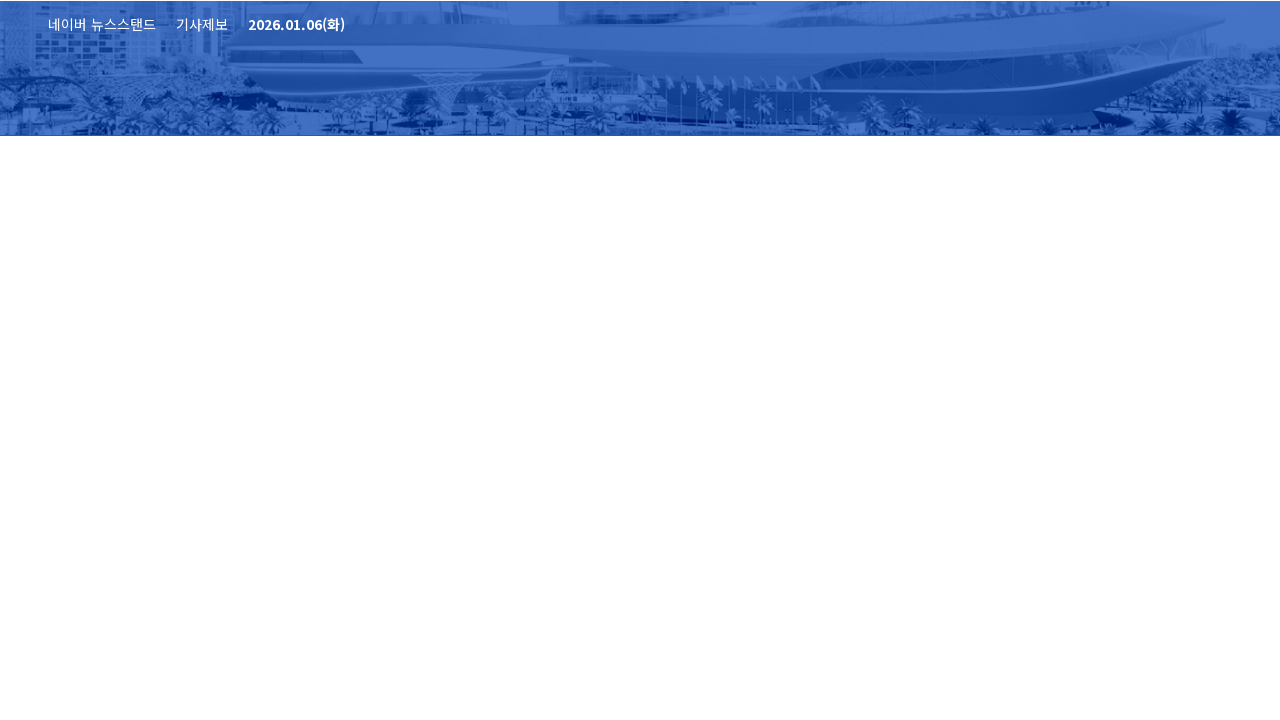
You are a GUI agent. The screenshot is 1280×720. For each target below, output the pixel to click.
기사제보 (202, 24)
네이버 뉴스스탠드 (102, 24)
